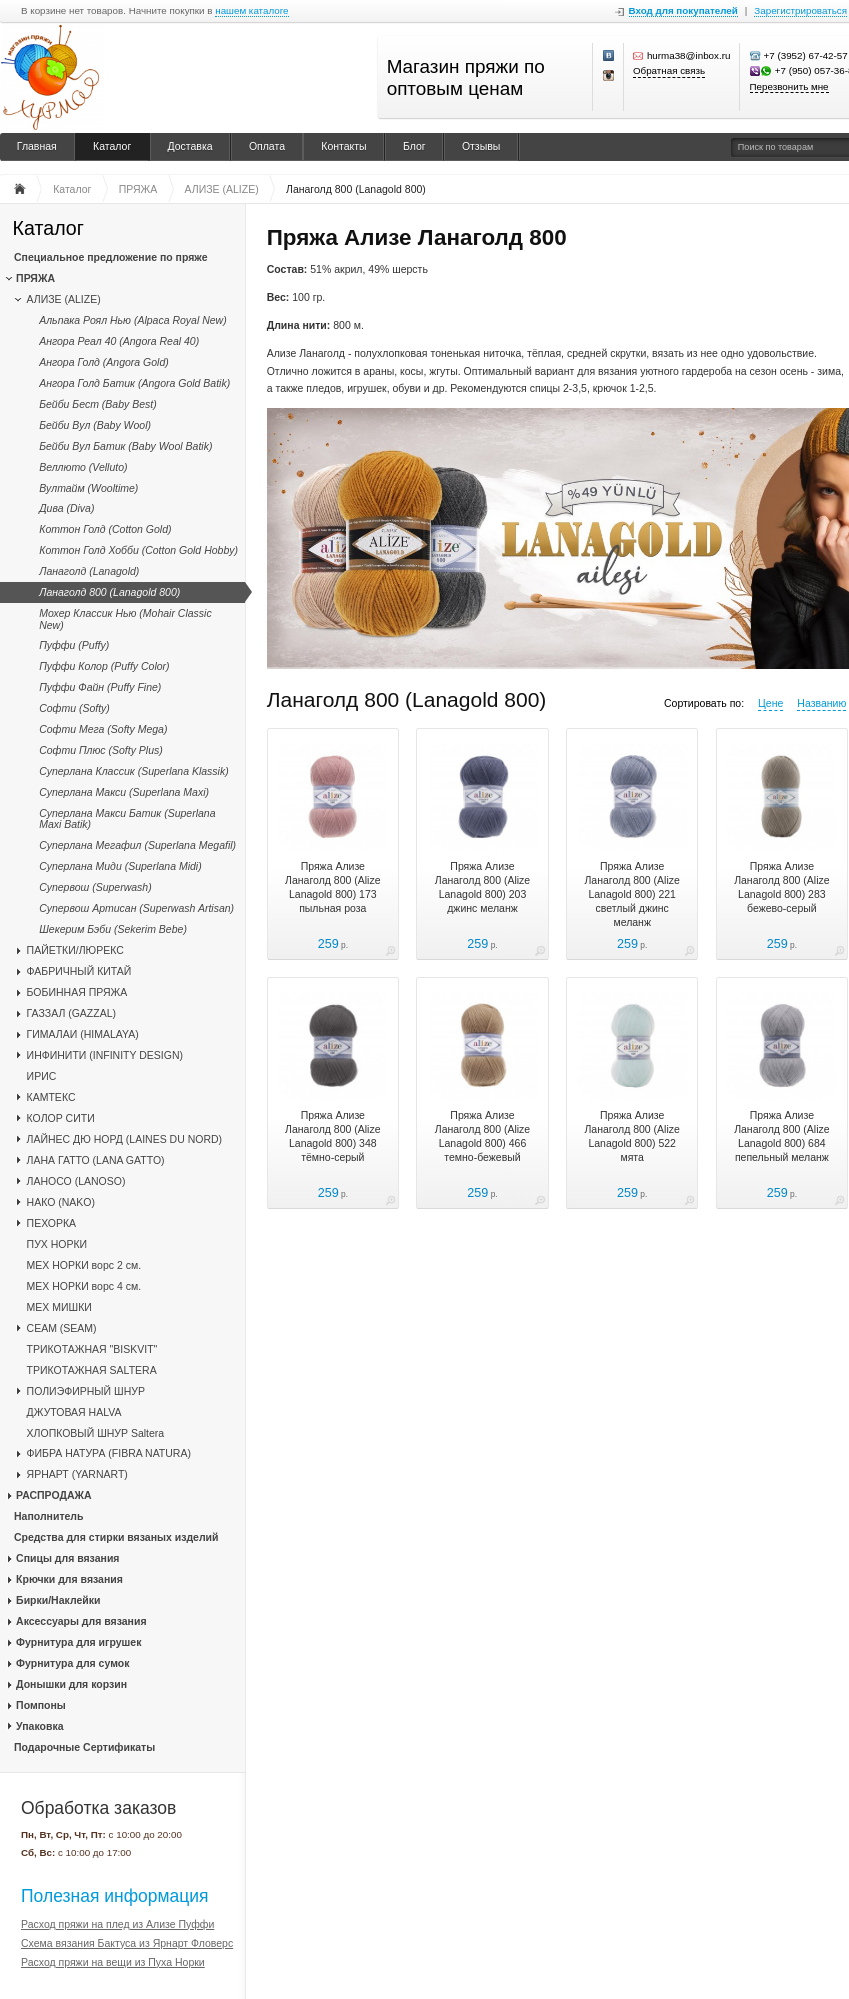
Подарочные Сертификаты (84, 1747)
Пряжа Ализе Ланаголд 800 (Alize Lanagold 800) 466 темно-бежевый (482, 1136)
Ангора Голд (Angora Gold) (104, 362)
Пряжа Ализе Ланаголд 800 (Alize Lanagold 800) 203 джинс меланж (482, 887)
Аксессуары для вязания (81, 1621)
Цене (770, 703)
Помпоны (41, 1705)
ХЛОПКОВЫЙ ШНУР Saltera (96, 1433)
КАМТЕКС (51, 1097)
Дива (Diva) (66, 508)
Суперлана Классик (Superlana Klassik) (134, 771)
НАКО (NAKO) (61, 1202)
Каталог (112, 146)
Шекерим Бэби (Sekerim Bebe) (113, 929)
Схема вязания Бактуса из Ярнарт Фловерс (127, 1943)
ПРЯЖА (35, 278)
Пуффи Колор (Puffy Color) (104, 666)
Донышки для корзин (71, 1684)
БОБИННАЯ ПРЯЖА (77, 992)
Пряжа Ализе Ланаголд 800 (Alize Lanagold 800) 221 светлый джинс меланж (631, 894)
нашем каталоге (251, 11)
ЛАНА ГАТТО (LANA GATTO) (96, 1160)
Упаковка (39, 1726)
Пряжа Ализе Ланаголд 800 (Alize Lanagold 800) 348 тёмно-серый (332, 1136)
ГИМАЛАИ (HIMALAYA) (83, 1034)
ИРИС (42, 1076)
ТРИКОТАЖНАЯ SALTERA (92, 1370)
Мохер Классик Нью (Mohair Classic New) (125, 618)
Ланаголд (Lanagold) (89, 571)
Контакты (343, 146)
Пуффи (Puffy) (74, 645)
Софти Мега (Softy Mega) (103, 729)
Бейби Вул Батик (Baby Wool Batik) (125, 446)
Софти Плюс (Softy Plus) (101, 750)
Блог (414, 146)
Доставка (190, 146)
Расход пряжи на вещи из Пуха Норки (113, 1962)
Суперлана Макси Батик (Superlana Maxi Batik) (127, 818)
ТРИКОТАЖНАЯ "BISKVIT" (92, 1349)
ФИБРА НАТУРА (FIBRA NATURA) (109, 1453)
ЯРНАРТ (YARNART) (77, 1474)
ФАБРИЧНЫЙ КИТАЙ (79, 971)
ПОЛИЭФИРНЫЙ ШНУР (86, 1391)
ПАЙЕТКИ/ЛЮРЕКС (75, 950)
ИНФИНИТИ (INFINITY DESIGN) (105, 1055)
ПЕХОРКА (52, 1223)
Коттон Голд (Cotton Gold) (105, 529)
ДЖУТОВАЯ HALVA (74, 1412)
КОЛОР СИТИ (61, 1118)
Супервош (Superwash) (95, 887)
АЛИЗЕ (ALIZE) (64, 299)
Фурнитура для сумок (72, 1663)
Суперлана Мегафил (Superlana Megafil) (137, 845)
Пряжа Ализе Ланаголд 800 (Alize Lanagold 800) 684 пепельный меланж (781, 1136)
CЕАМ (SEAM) (62, 1328)
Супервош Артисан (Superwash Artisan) (136, 908)
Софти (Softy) (74, 708)
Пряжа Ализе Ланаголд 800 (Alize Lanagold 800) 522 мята (631, 1136)
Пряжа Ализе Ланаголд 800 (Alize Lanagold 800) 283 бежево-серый (781, 887)
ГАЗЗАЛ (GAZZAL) (71, 1013)
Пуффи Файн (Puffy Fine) (100, 687)
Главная (37, 146)
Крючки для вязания (69, 1579)
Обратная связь (669, 70)
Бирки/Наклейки (58, 1600)
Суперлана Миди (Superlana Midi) (120, 866)
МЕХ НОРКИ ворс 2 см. (84, 1265)
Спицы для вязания (67, 1558)
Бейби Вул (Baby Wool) (95, 425)
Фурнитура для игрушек (78, 1642)
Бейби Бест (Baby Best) (98, 404)
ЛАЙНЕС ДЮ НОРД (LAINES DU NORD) (125, 1139)
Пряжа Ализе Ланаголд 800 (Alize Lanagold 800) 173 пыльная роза (332, 887)
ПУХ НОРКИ (57, 1244)
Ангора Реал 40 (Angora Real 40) (119, 341)
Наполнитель (49, 1516)
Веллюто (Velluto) (83, 467)
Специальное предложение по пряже (110, 257)
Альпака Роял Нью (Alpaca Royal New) (132, 320)
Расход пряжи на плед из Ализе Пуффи (117, 1924)
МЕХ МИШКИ (59, 1307)
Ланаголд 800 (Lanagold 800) (109, 592)
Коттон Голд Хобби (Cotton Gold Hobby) (138, 550)
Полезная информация (115, 1896)
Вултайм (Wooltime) (88, 488)
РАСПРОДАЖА (54, 1495)
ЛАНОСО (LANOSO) (76, 1181)
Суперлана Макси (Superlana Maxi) (124, 792)
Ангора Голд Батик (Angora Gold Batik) (134, 383)
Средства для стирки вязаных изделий (116, 1537)
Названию (821, 703)
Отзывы (481, 146)
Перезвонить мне (789, 86)
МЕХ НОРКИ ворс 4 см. (84, 1286)
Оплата (267, 146)
